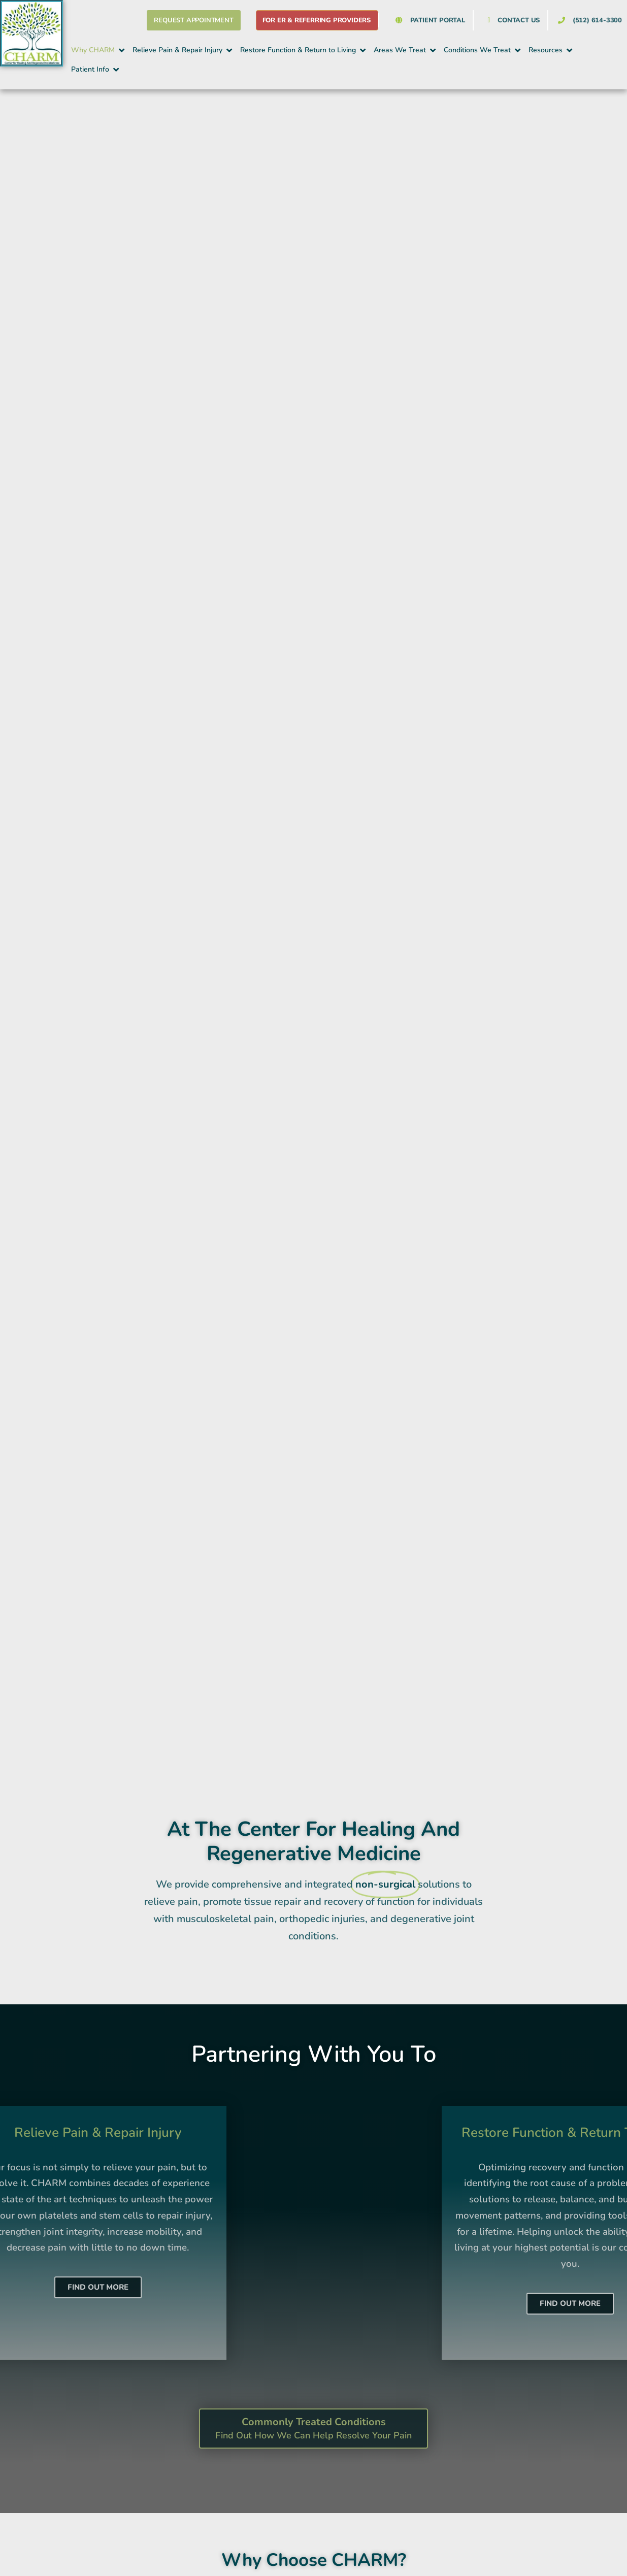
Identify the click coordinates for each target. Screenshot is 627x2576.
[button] (98, 50)
